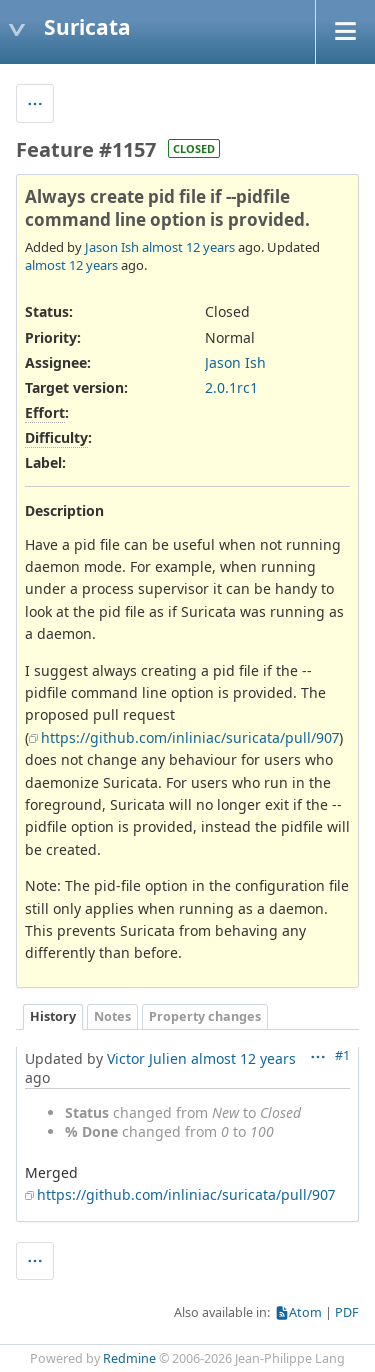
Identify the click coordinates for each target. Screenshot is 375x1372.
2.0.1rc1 (231, 387)
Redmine (129, 1358)
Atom (305, 1312)
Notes (112, 1016)
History (53, 1016)
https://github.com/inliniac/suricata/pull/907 (190, 737)
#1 (342, 1055)
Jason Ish (112, 247)
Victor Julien (147, 1058)
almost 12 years (188, 247)
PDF (347, 1312)
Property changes (205, 1016)
